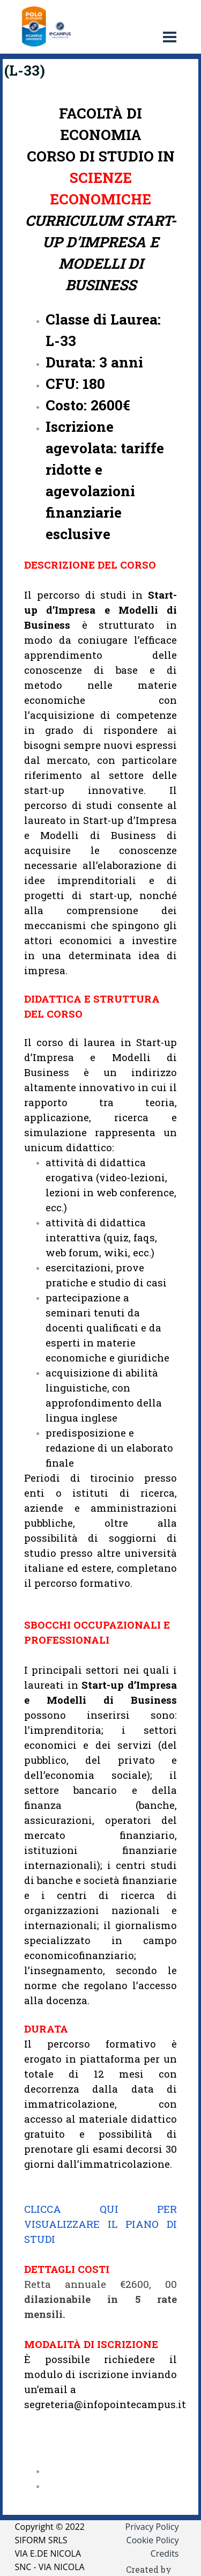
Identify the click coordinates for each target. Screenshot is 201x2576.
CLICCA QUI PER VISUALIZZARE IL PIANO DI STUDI (100, 2224)
